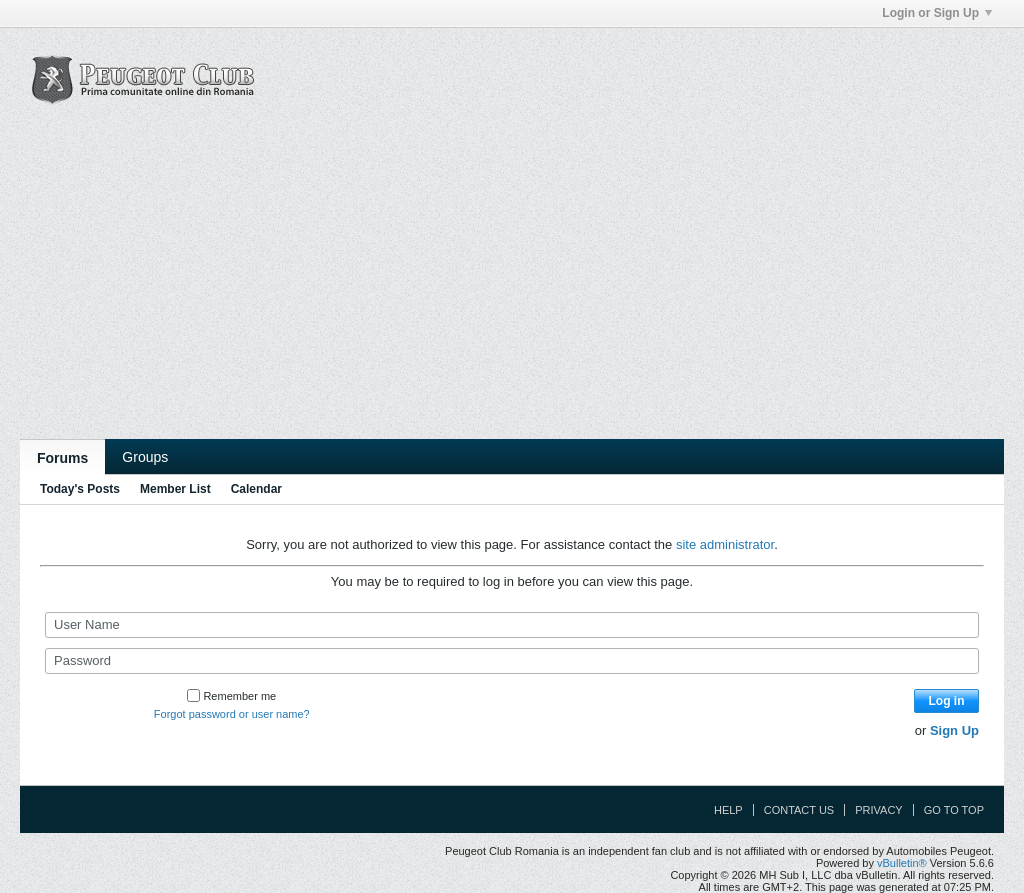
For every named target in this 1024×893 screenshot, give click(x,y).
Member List (175, 489)
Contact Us (799, 810)
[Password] (512, 661)
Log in (947, 701)
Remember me (231, 696)
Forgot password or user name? (232, 714)
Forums (62, 458)
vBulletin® (902, 863)
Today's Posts (80, 489)
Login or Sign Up (937, 13)
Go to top (954, 810)
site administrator (725, 544)
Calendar (256, 489)
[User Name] (512, 625)
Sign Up (954, 730)
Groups (145, 457)
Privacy (878, 810)
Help (728, 810)
